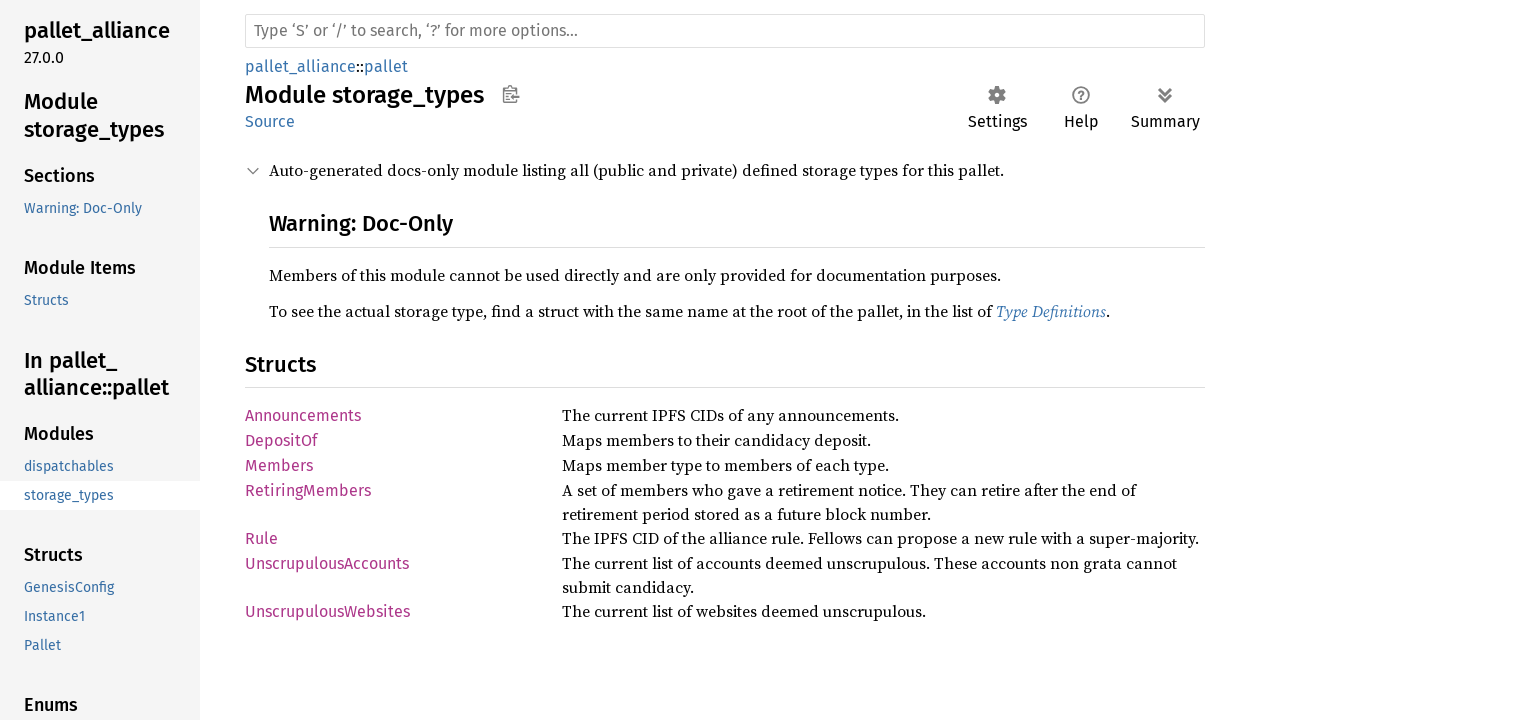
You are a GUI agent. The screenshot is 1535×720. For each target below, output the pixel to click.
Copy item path (510, 94)
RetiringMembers (308, 490)
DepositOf (281, 440)
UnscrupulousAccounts (327, 563)
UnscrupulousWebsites (327, 611)
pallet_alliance (300, 66)
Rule (261, 538)
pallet (386, 66)
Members (279, 465)
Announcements (303, 415)
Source (270, 121)
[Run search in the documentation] (725, 31)
